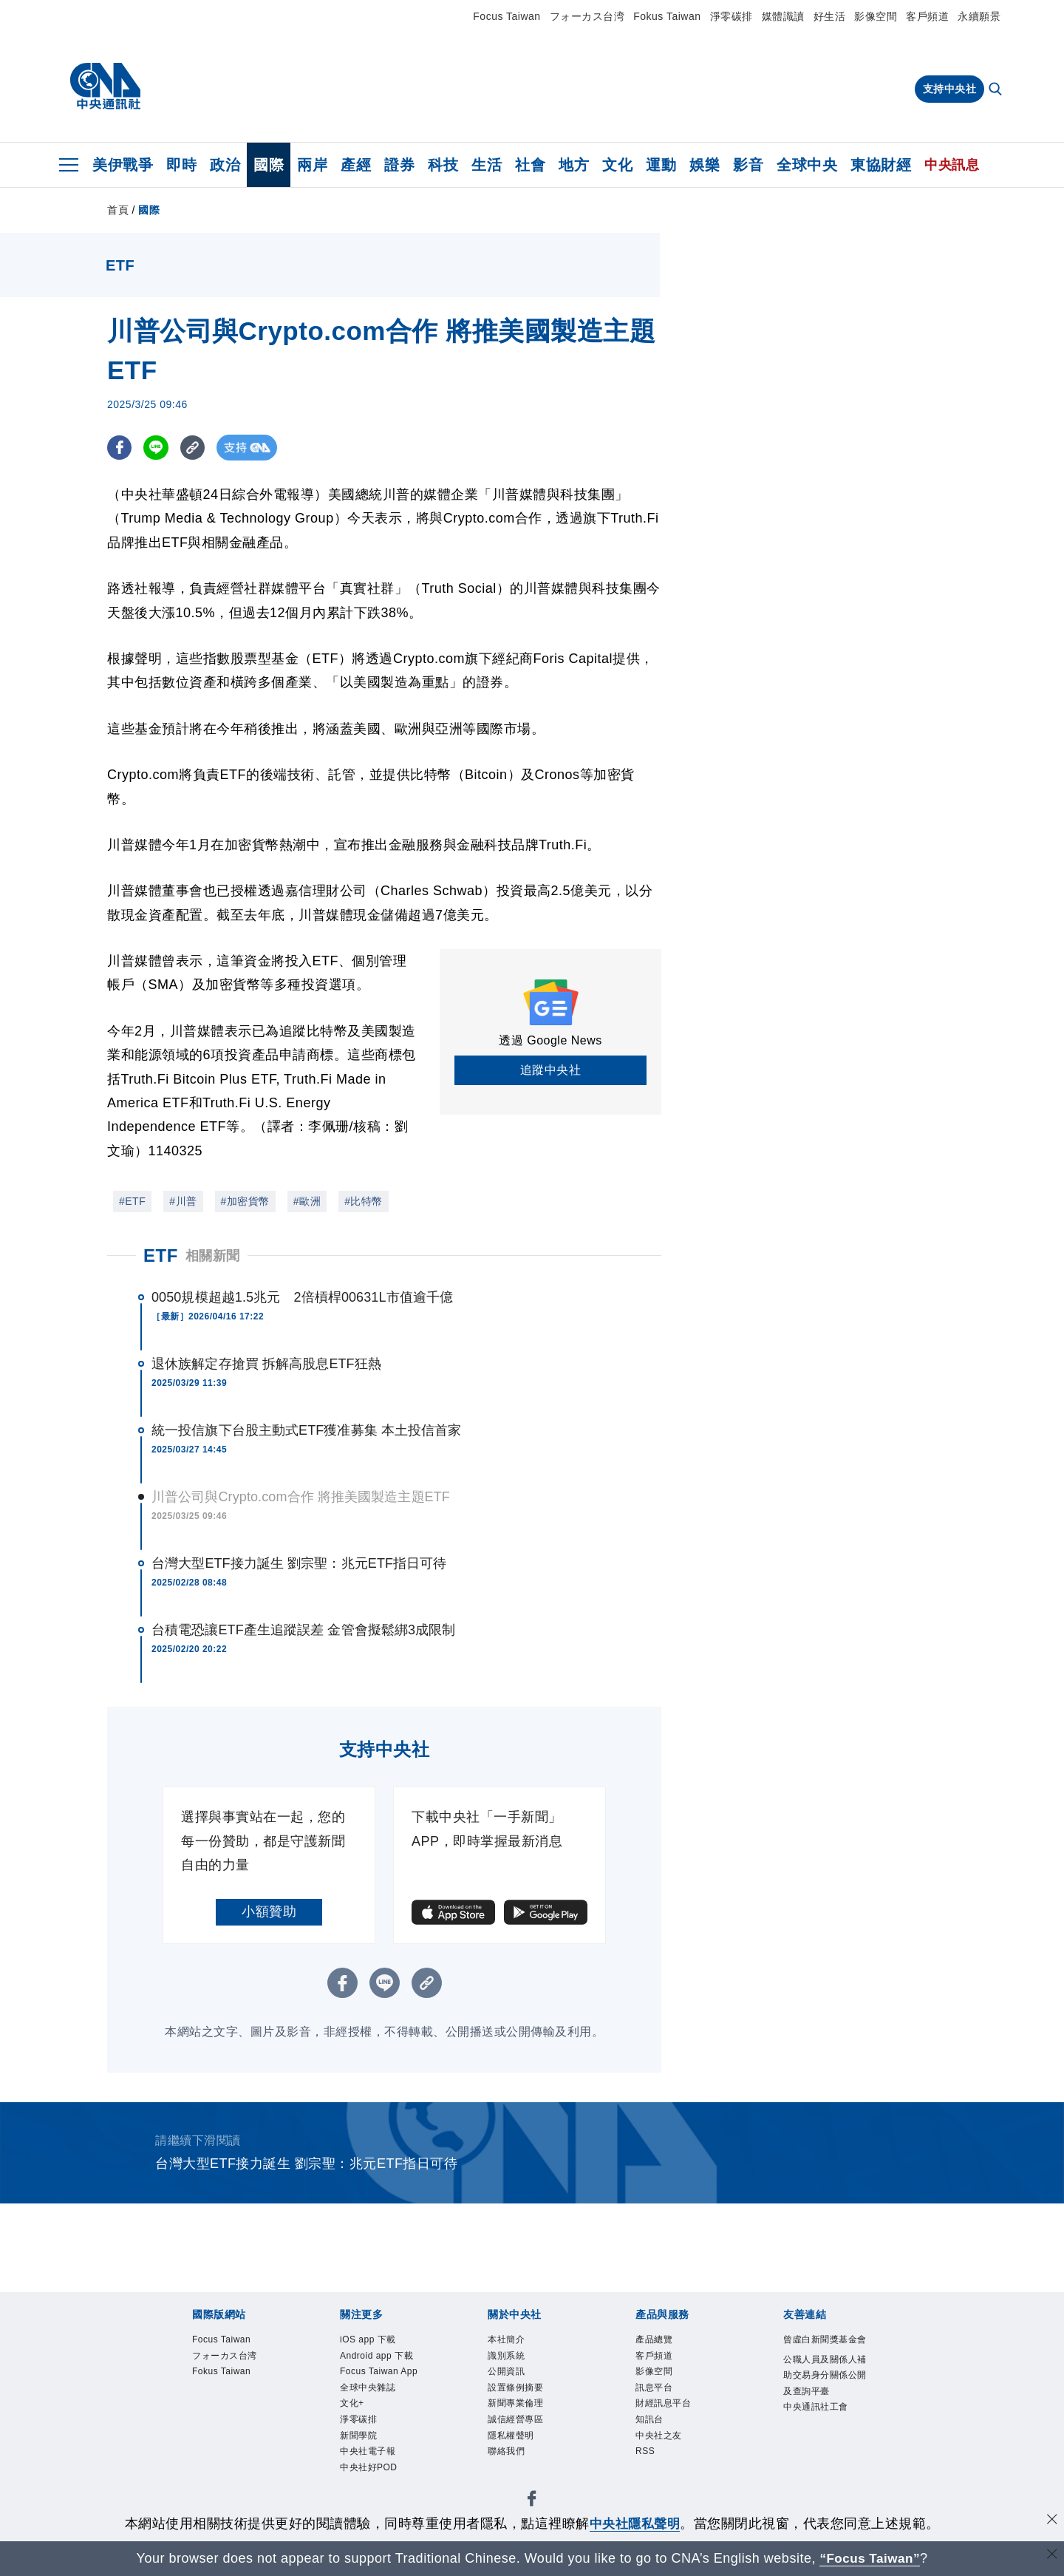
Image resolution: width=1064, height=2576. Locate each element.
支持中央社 (950, 89)
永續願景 (979, 16)
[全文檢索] (997, 90)
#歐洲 (307, 1201)
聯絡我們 (508, 2455)
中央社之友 (660, 2439)
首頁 (118, 210)
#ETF (132, 1201)
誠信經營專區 (518, 2423)
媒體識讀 (783, 16)
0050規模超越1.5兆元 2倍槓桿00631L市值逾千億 (302, 1297)
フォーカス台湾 (587, 16)
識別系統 (508, 2356)
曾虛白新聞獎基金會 (823, 2348)
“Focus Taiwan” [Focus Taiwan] (870, 2558)
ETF (160, 1255)
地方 (574, 165)
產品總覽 (655, 2340)
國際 (268, 165)
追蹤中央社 (551, 1070)
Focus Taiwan (506, 16)
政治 (225, 165)
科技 (443, 165)
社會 (530, 165)
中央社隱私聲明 (635, 2523)
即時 (181, 165)
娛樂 (704, 165)
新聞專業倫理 (518, 2406)
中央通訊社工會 (818, 2426)
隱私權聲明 (513, 2439)
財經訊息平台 (665, 2406)
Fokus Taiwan (666, 16)
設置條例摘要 (518, 2390)
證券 (399, 165)
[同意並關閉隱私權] (1051, 2521)
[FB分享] (120, 448)
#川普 (183, 1201)
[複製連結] (195, 448)
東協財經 (880, 165)
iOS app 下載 (369, 2340)
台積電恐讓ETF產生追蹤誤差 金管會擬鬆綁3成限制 (303, 1629)
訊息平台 (655, 2390)
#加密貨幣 (245, 1201)
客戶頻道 (927, 16)
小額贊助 (269, 1911)
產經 (356, 165)
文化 (617, 165)
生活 (486, 165)
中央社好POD (370, 2472)
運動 (661, 165)
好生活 (830, 16)
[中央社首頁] (105, 86)
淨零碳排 (731, 16)
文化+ (353, 2406)
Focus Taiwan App (380, 2373)
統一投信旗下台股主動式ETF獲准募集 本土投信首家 (306, 1430)
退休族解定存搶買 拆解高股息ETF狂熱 (266, 1363)
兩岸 (312, 165)
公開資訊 (508, 2373)
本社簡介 (508, 2340)
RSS (645, 2455)
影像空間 (875, 16)
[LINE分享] (158, 448)
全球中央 (807, 165)
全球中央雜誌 (370, 2390)
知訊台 (650, 2423)
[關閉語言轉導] (1051, 2556)
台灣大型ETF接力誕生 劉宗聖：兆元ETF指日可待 (299, 1563)
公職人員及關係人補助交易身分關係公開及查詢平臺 (823, 2393)
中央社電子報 (370, 2455)
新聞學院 (360, 2439)
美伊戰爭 (122, 165)
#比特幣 (363, 1201)
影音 (748, 165)
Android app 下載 (378, 2356)
